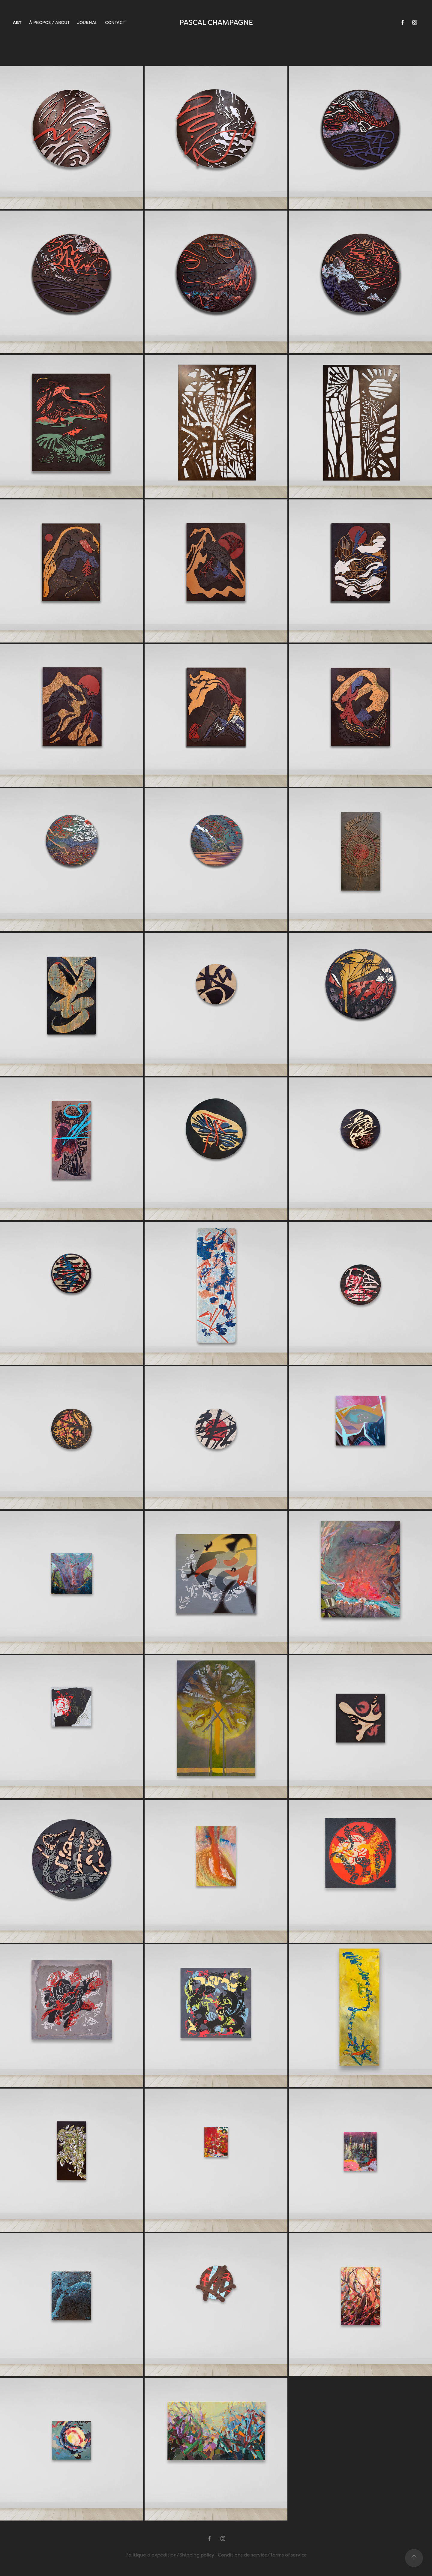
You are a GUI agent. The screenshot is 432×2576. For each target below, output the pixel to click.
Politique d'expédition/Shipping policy (169, 2555)
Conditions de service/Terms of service (262, 2555)
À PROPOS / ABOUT (49, 22)
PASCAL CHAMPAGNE (216, 22)
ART (17, 22)
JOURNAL (87, 22)
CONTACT (115, 22)
